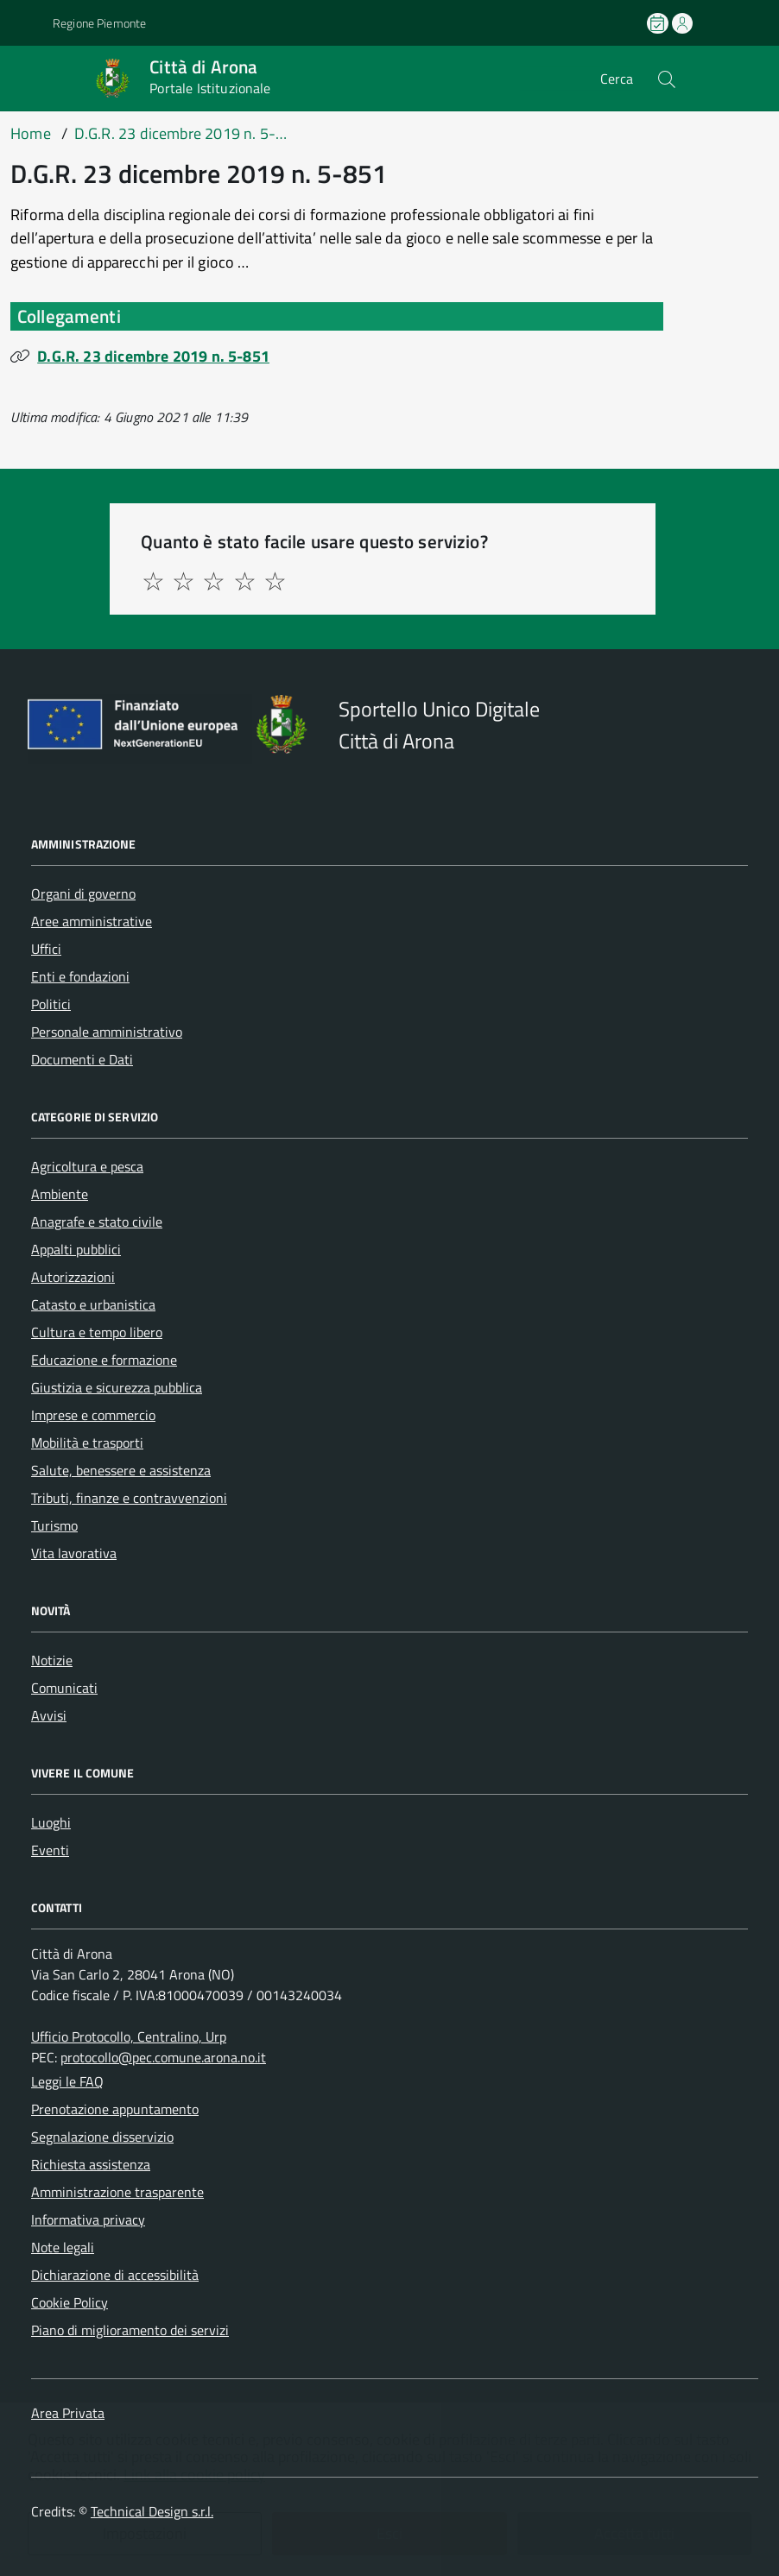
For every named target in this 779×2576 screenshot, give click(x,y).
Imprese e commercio (93, 1415)
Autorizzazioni (73, 1276)
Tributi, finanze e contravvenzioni (129, 1497)
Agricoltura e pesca (87, 1166)
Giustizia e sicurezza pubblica (116, 1387)
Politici (51, 1004)
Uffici (46, 948)
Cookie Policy (69, 2302)
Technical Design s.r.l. (152, 2511)
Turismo (54, 1525)
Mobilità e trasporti (87, 1442)
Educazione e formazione (104, 1359)
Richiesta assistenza (90, 2164)
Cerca (616, 78)
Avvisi (48, 1715)
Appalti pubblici (76, 1249)
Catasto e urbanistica (93, 1304)
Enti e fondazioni (80, 976)
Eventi (50, 1850)
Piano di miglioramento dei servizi (130, 2330)
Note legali (62, 2247)
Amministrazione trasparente (117, 2191)
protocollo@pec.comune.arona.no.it (163, 2057)
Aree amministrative (91, 921)
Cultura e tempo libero (96, 1332)
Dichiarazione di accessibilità (115, 2274)
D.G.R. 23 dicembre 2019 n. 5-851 (153, 356)
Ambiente (59, 1194)
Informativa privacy (88, 2219)
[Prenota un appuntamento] (659, 23)
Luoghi (51, 1822)
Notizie (52, 1660)
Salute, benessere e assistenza (121, 1470)
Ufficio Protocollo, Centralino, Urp (128, 2036)
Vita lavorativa (74, 1553)
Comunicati (64, 1687)
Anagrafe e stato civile (96, 1221)
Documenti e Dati (82, 1059)
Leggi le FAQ (67, 2081)
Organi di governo (83, 893)
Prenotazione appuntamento (115, 2109)
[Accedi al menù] (27, 78)
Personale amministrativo (106, 1031)
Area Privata (67, 2412)
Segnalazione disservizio (102, 2136)
